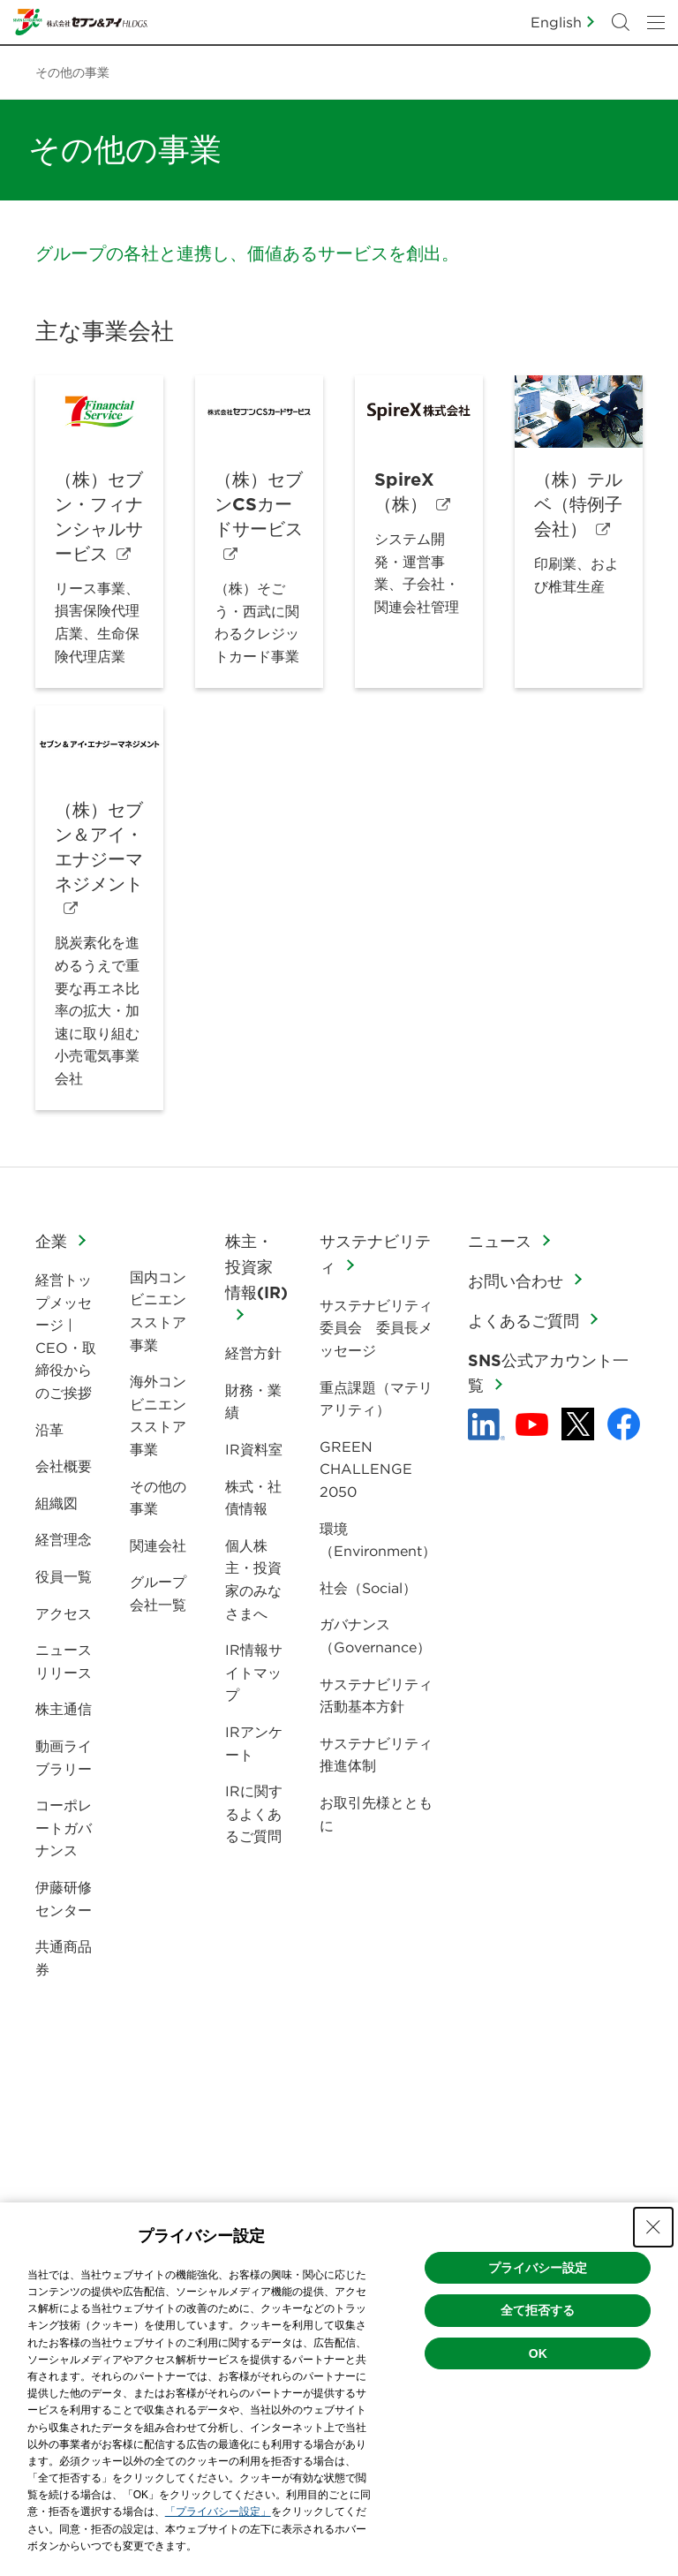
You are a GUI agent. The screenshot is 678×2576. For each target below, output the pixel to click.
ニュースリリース (63, 1661)
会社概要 (63, 1466)
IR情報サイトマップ (253, 1672)
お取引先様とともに (376, 1814)
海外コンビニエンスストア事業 (158, 1415)
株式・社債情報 (253, 1497)
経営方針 (253, 1353)
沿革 (49, 1430)
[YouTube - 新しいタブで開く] (532, 1424)
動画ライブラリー (63, 1757)
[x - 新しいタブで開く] (577, 1424)
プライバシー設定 (537, 2268)
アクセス (63, 1613)
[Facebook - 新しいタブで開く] (623, 1424)
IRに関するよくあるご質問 (253, 1813)
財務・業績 (253, 1401)
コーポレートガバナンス (63, 1827)
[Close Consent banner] (653, 2227)
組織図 (56, 1503)
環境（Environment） (378, 1540)
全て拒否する (538, 2310)
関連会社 (158, 1545)
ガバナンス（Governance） (375, 1635)
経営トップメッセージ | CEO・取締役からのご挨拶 (65, 1336)
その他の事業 (158, 1497)
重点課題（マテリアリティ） (376, 1399)
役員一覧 (63, 1576)
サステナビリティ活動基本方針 (376, 1695)
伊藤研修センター (63, 1898)
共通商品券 (63, 1958)
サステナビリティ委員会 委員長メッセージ (376, 1327)
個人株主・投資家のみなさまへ (253, 1579)
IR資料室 (253, 1449)
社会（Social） (368, 1588)
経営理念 (63, 1539)
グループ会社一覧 (158, 1593)
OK (538, 2353)
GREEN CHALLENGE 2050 (366, 1469)
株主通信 (63, 1709)
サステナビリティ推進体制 (376, 1754)
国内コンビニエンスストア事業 (158, 1311)
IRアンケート (253, 1743)
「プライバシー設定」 (218, 2511)
